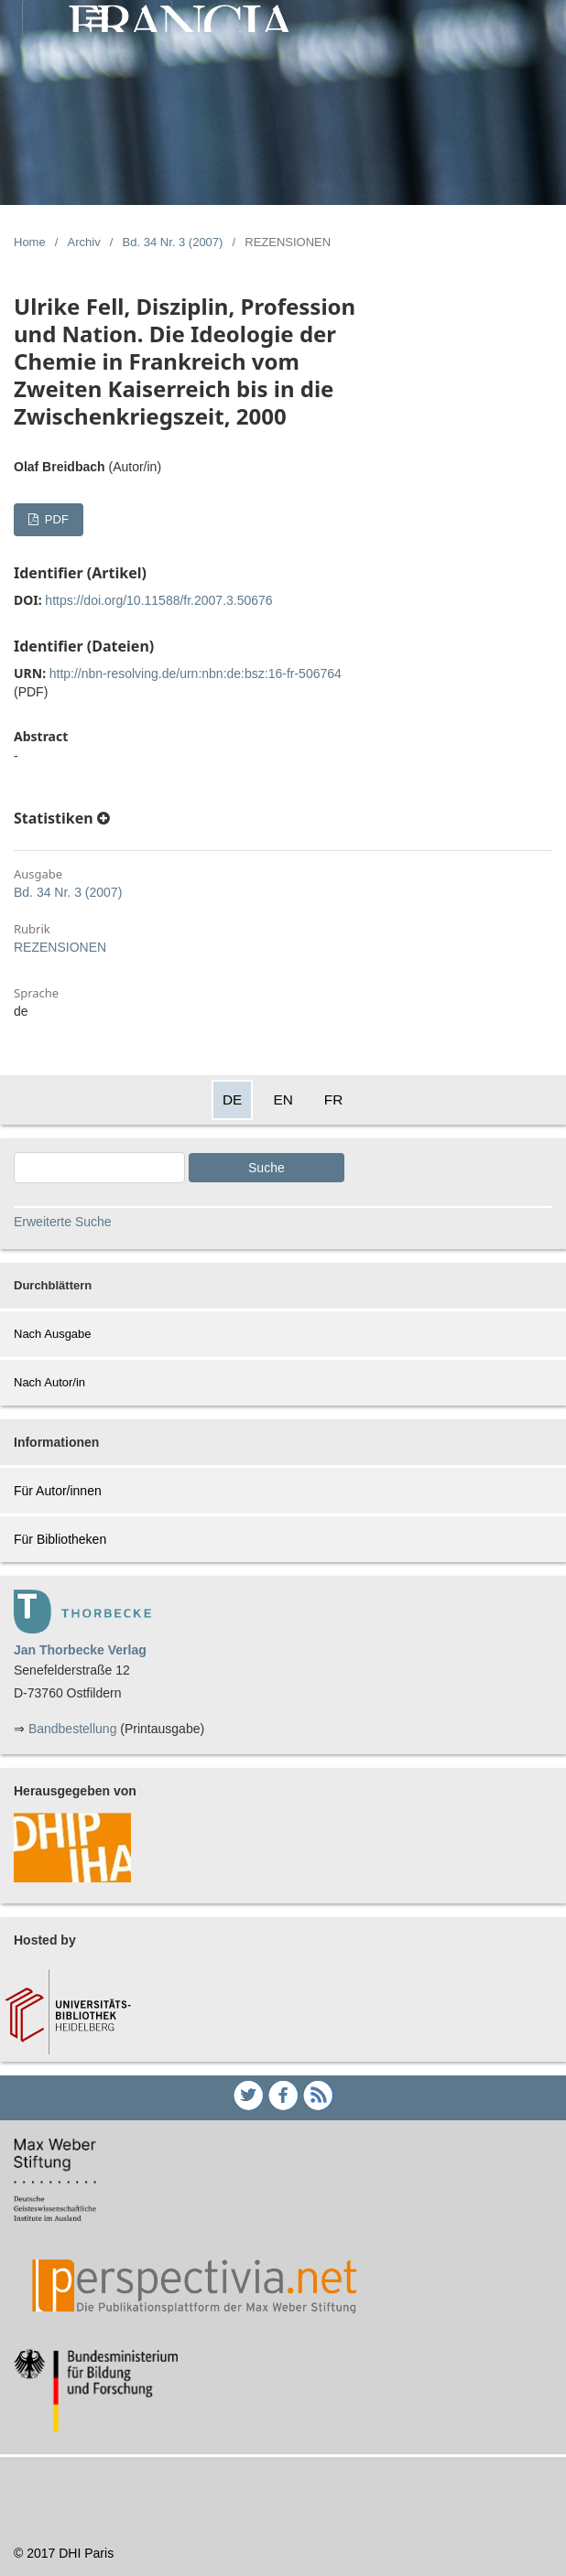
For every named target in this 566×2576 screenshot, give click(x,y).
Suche (266, 1167)
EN (282, 1099)
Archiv (84, 242)
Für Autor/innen (58, 1490)
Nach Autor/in (49, 1382)
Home (30, 242)
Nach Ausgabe (53, 1334)
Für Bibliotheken (60, 1539)
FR (333, 1099)
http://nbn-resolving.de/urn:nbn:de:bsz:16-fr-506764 (195, 673)
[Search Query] (99, 1167)
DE (232, 1099)
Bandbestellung (72, 1728)
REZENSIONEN (60, 947)
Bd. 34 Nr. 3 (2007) (173, 242)
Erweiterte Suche (63, 1221)
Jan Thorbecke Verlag (80, 1650)
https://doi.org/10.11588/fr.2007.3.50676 (158, 600)
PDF (55, 519)
